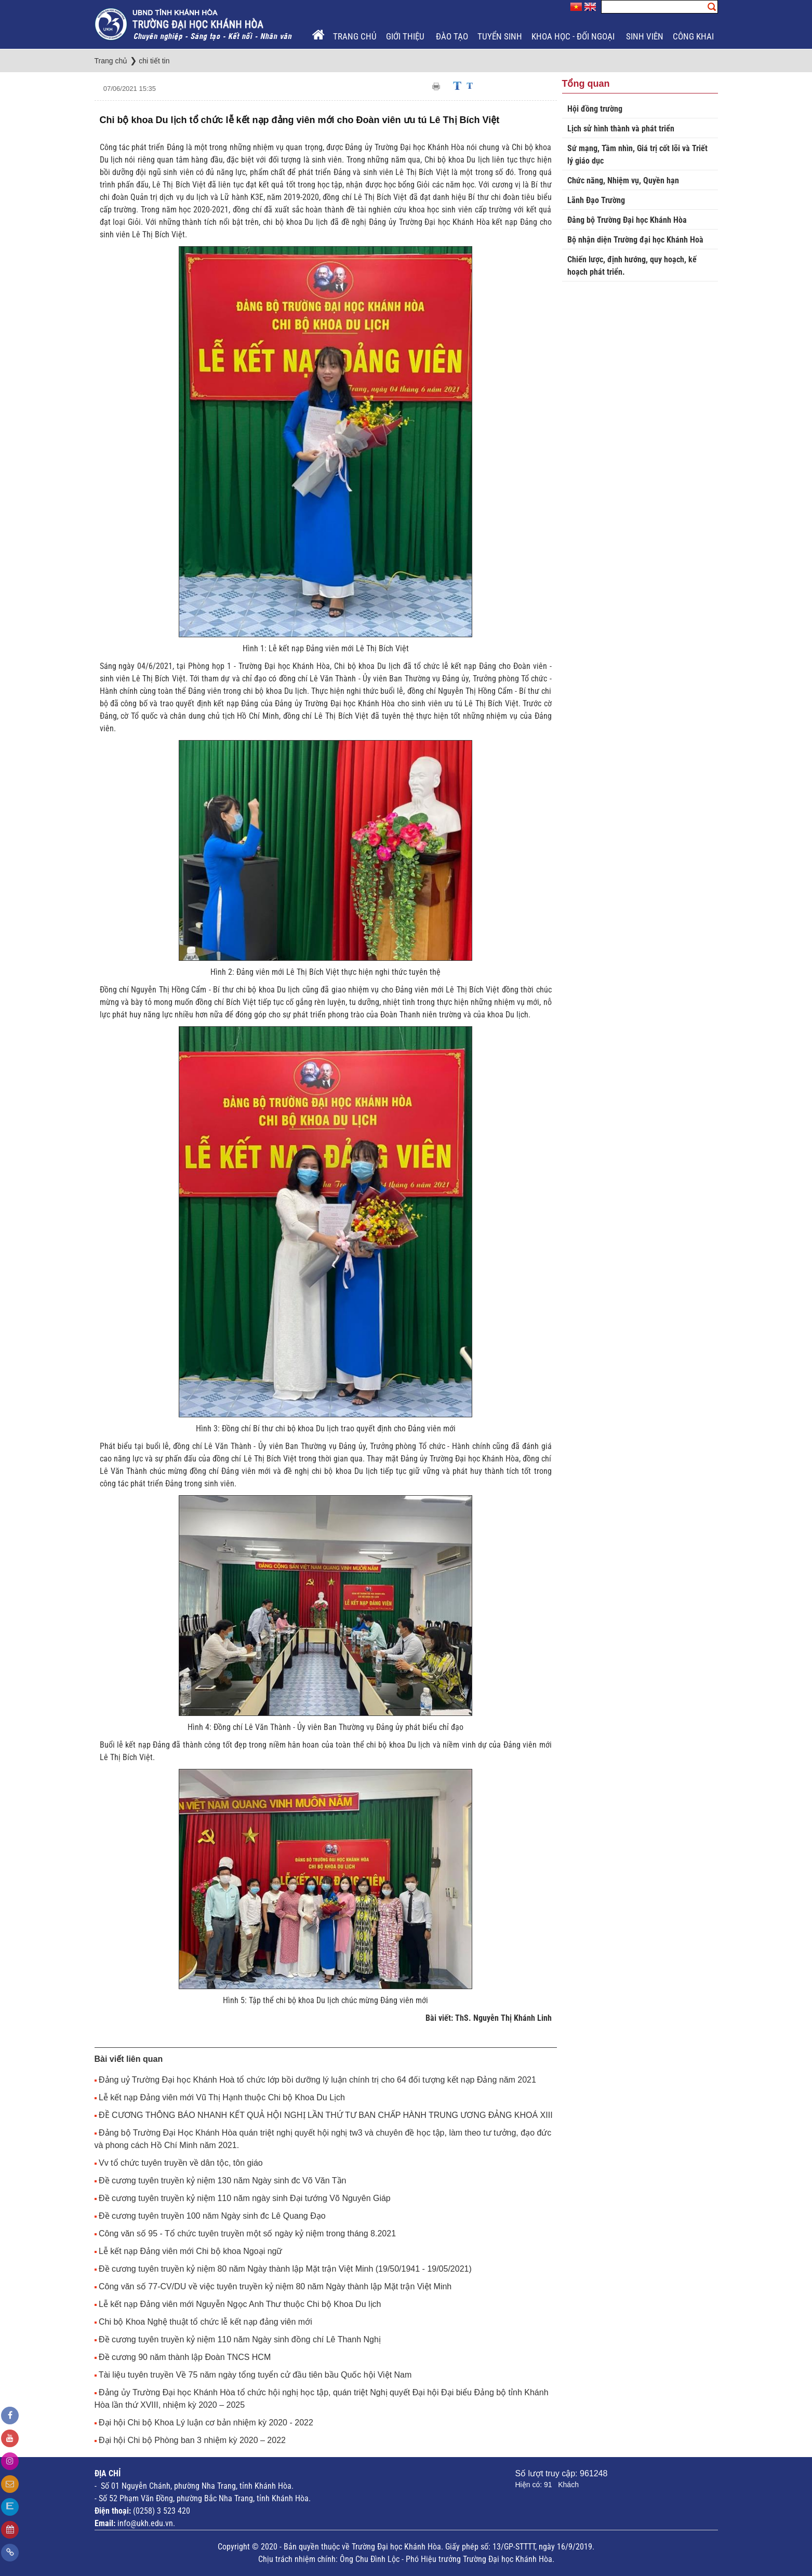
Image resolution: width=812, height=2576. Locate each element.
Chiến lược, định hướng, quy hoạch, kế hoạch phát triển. (632, 265)
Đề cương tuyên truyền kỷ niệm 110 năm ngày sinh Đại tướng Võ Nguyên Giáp (245, 2198)
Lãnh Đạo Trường (596, 200)
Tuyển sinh (499, 36)
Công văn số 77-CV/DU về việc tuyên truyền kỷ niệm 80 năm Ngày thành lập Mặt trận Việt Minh (275, 2286)
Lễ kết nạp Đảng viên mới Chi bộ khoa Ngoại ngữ (190, 2251)
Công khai (694, 36)
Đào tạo (452, 36)
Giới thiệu (406, 36)
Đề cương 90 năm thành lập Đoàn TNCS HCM (185, 2357)
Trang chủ (355, 36)
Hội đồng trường (594, 109)
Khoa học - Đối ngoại (574, 36)
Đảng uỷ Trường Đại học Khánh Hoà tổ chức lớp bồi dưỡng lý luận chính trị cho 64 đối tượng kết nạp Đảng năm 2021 (317, 2079)
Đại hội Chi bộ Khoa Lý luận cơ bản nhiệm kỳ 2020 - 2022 (206, 2422)
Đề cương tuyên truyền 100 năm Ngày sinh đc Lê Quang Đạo (212, 2215)
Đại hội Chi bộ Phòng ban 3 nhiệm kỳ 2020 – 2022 (192, 2440)
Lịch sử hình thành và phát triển (620, 128)
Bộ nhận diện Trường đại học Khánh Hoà (635, 240)
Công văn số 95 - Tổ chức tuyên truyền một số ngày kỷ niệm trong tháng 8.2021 (247, 2233)
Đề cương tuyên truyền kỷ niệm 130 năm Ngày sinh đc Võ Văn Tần (222, 2180)
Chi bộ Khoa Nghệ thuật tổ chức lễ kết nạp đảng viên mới (205, 2321)
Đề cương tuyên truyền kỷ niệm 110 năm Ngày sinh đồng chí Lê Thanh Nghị (240, 2339)
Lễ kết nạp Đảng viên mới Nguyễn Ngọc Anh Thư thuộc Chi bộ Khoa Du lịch (240, 2304)
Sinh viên (644, 36)
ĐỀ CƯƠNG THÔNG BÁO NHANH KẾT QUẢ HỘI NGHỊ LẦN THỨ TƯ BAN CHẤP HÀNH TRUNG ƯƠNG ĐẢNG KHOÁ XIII (326, 2115)
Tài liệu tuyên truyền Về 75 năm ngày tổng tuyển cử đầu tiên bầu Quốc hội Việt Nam (255, 2374)
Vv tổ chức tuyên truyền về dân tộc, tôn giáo (181, 2162)
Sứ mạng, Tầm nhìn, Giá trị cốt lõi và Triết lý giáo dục (637, 154)
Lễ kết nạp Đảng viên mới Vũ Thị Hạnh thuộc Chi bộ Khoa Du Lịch (222, 2097)
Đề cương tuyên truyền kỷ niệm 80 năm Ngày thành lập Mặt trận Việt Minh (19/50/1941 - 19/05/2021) (285, 2268)
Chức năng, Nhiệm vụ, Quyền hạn (623, 180)
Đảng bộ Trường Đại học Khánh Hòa (627, 220)
